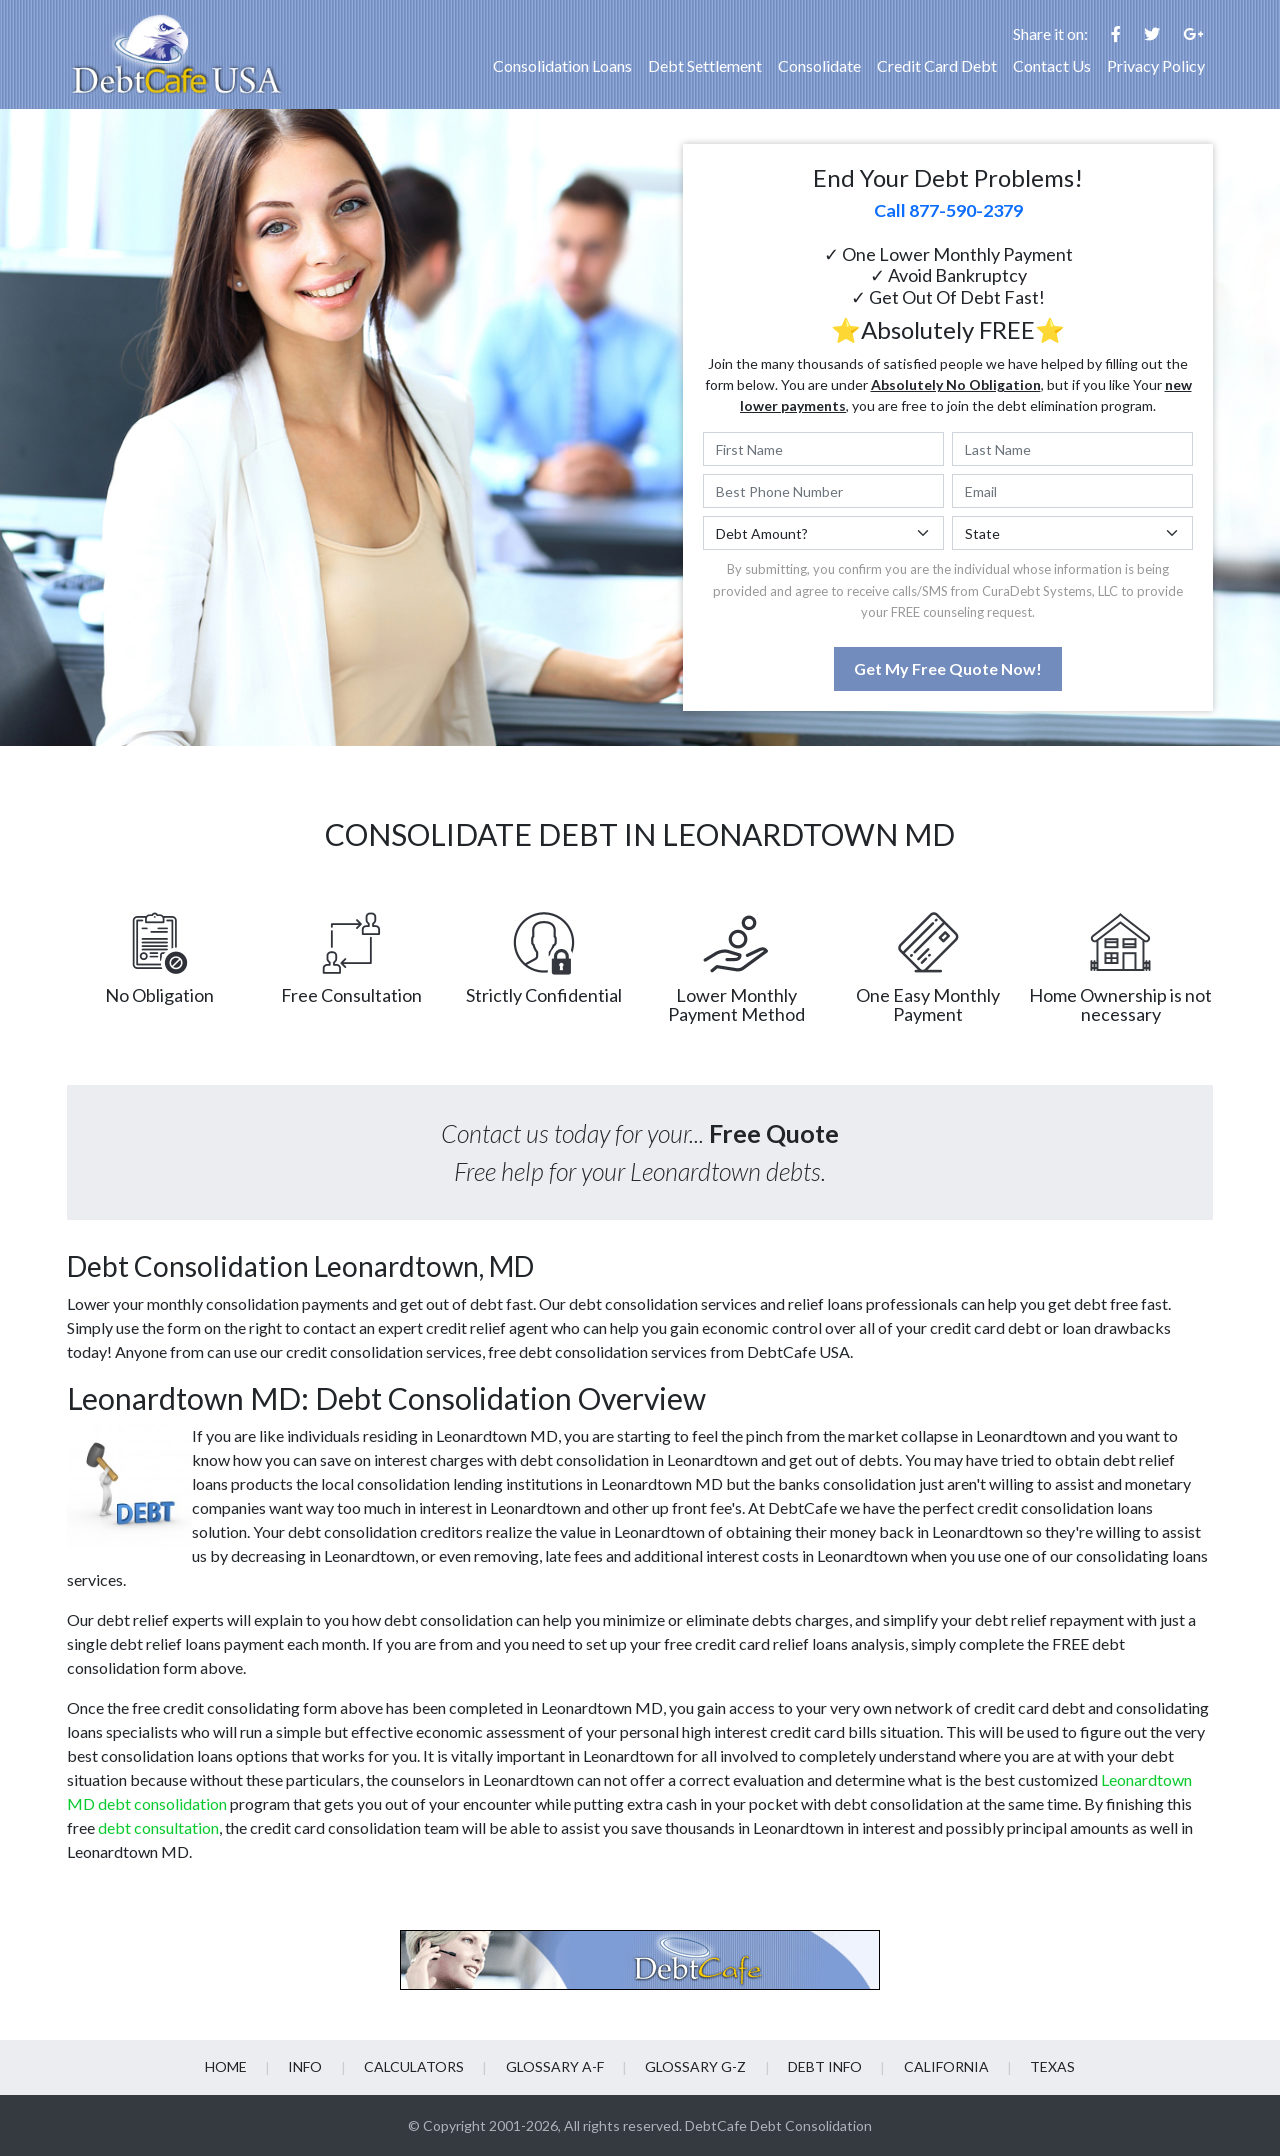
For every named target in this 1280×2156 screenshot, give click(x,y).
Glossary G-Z (695, 2066)
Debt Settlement (705, 65)
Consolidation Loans (562, 65)
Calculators (415, 2066)
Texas (1050, 2066)
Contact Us (1052, 65)
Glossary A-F (555, 2066)
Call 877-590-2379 (948, 210)
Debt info (824, 2066)
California (944, 2066)
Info (307, 2066)
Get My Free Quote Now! (948, 668)
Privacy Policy (1156, 65)
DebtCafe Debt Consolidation (778, 2125)
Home (228, 2066)
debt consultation (158, 1827)
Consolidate (819, 65)
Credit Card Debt (937, 65)
